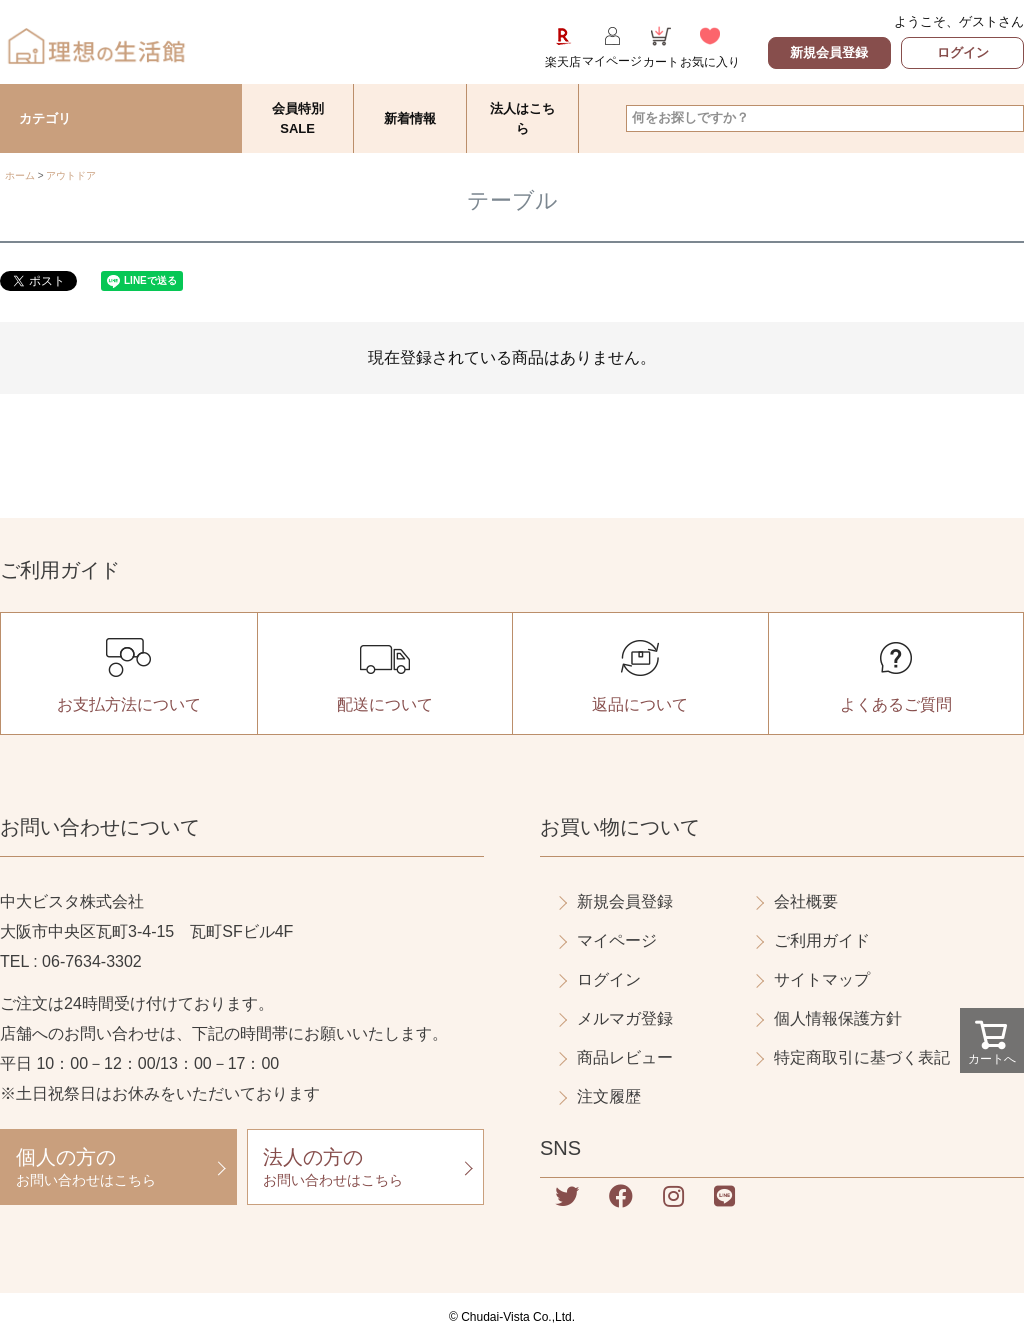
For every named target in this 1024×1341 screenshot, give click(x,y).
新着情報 (410, 118)
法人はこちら (522, 118)
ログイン (963, 52)
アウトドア (71, 175)
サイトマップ (822, 979)
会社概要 (806, 901)
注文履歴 (609, 1096)
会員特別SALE (298, 118)
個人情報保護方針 (838, 1018)
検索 (1007, 118)
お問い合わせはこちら (118, 1166)
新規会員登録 (829, 52)
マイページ (617, 940)
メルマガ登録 (625, 1018)
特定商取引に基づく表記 (862, 1057)
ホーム (20, 175)
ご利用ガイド (822, 940)
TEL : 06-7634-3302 (71, 961)
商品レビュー (625, 1057)
